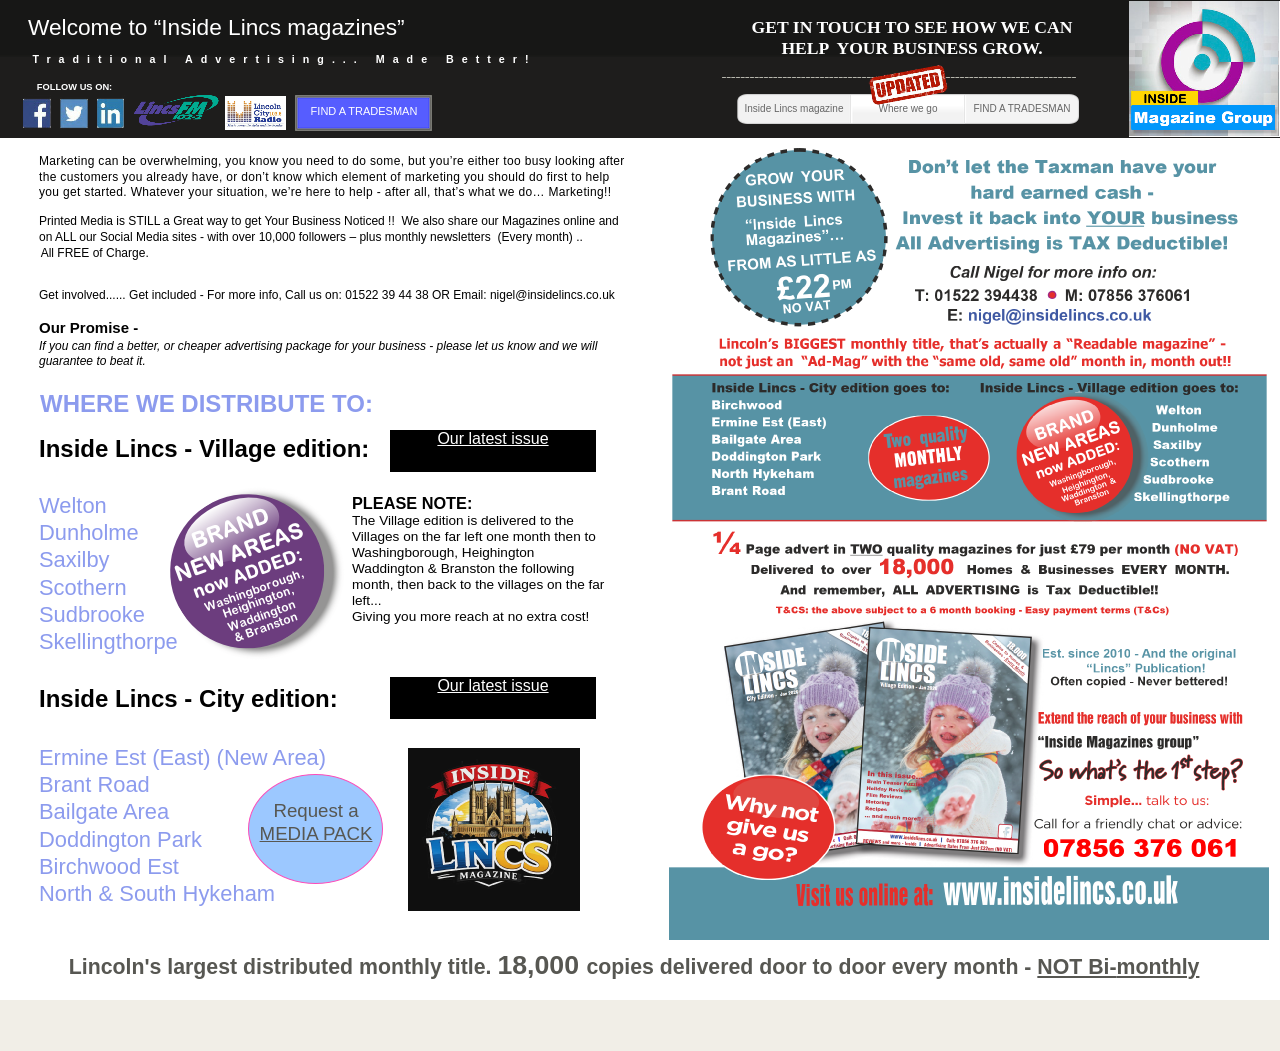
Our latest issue (492, 685)
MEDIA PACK (316, 833)
